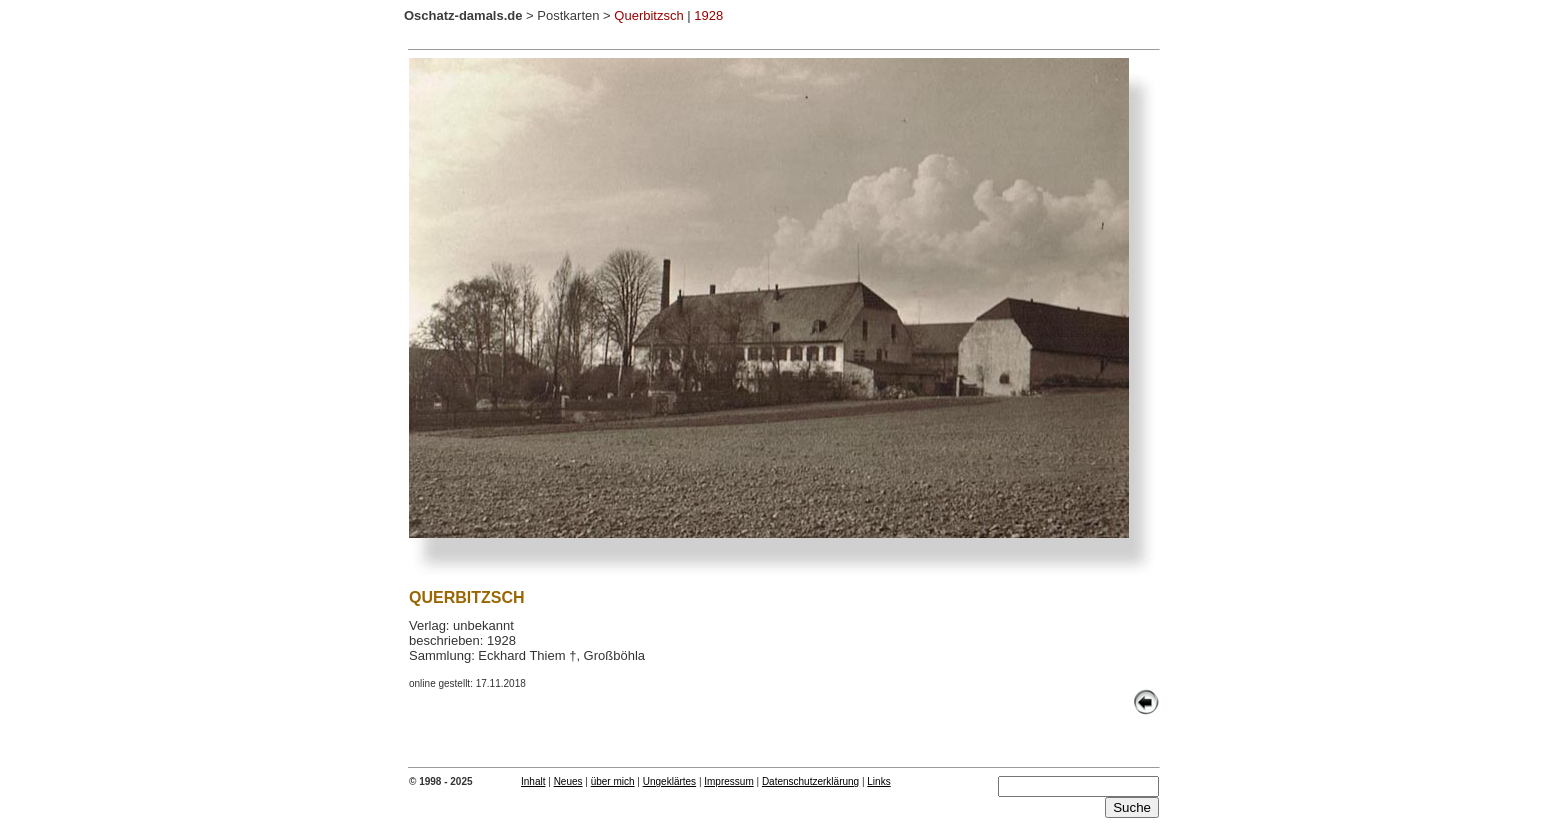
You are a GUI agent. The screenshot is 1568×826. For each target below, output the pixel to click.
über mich (613, 781)
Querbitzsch (648, 15)
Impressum (728, 781)
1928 (708, 15)
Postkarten (568, 15)
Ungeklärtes (669, 781)
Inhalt (533, 781)
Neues (568, 781)
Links (878, 781)
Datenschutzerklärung (810, 781)
